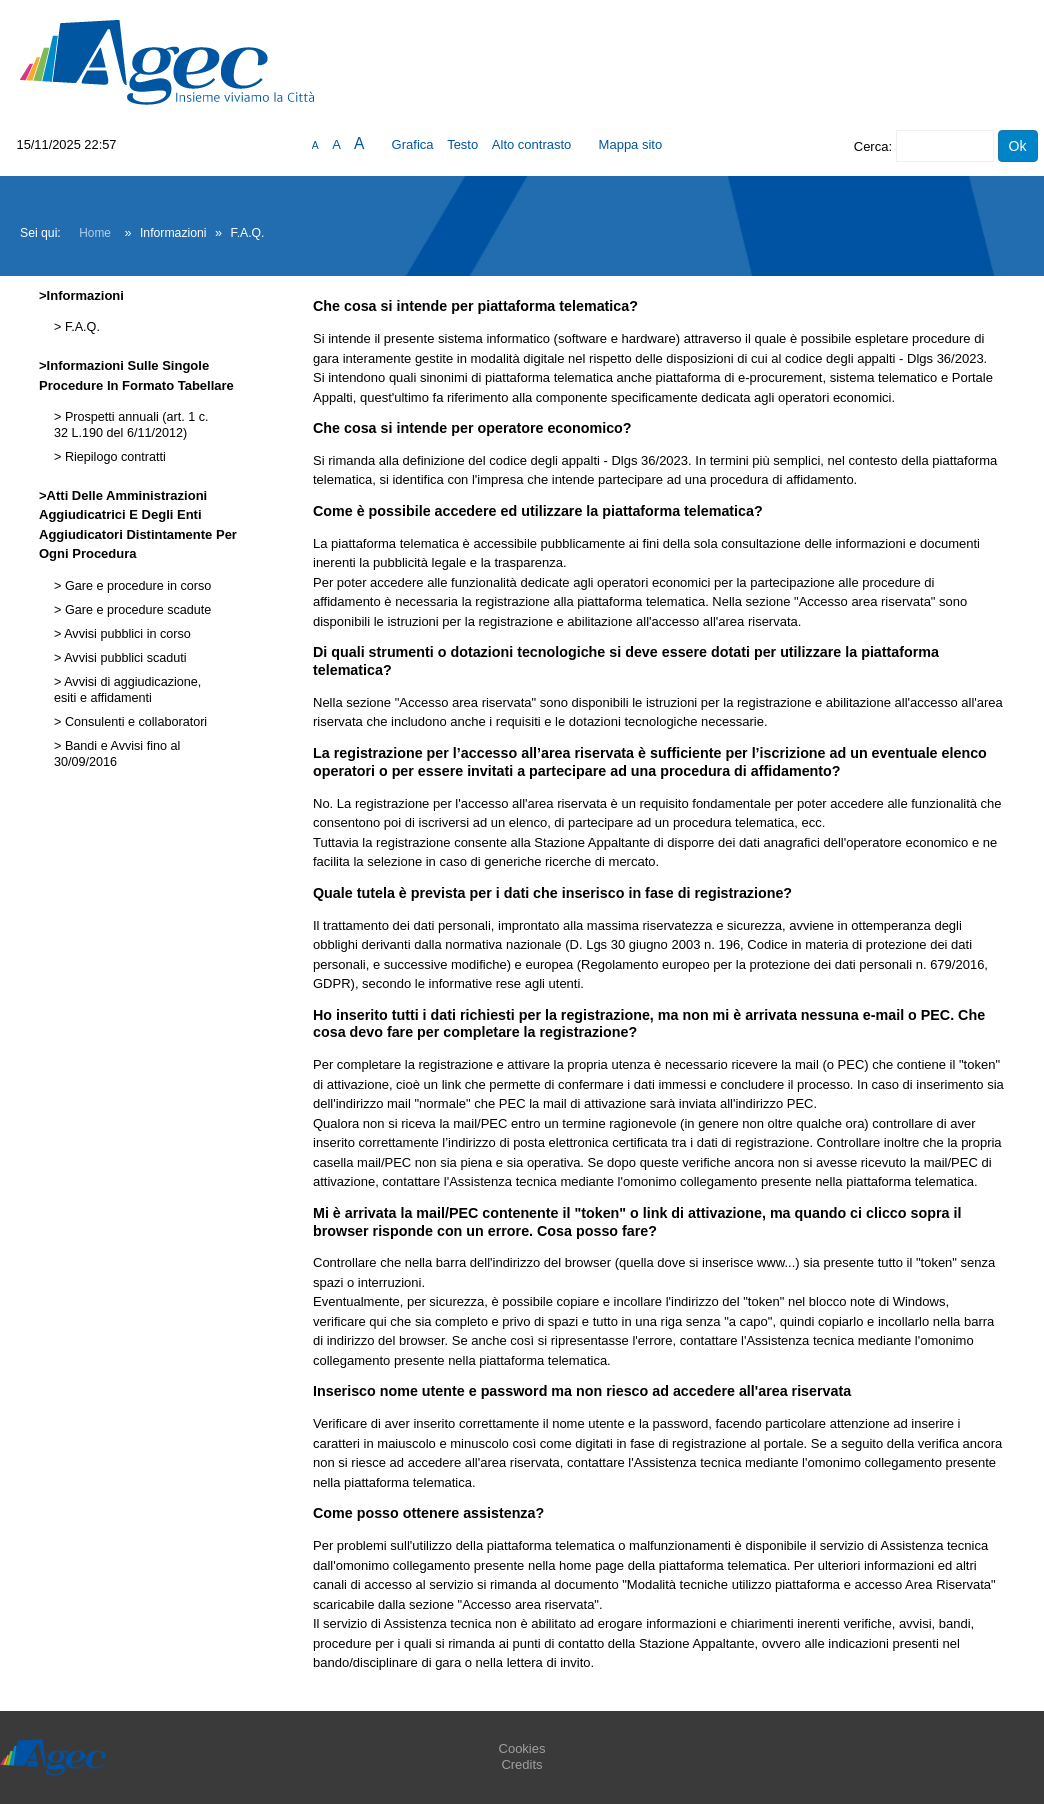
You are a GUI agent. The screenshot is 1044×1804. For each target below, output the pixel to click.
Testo (462, 144)
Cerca (871, 146)
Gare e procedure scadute (136, 610)
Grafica (413, 144)
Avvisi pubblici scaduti (123, 658)
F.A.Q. (80, 327)
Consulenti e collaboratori (134, 722)
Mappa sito (631, 144)
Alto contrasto (532, 144)
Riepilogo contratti (113, 457)
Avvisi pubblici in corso (125, 634)
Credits (521, 1764)
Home (95, 233)
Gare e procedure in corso (136, 586)
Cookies (522, 1748)
